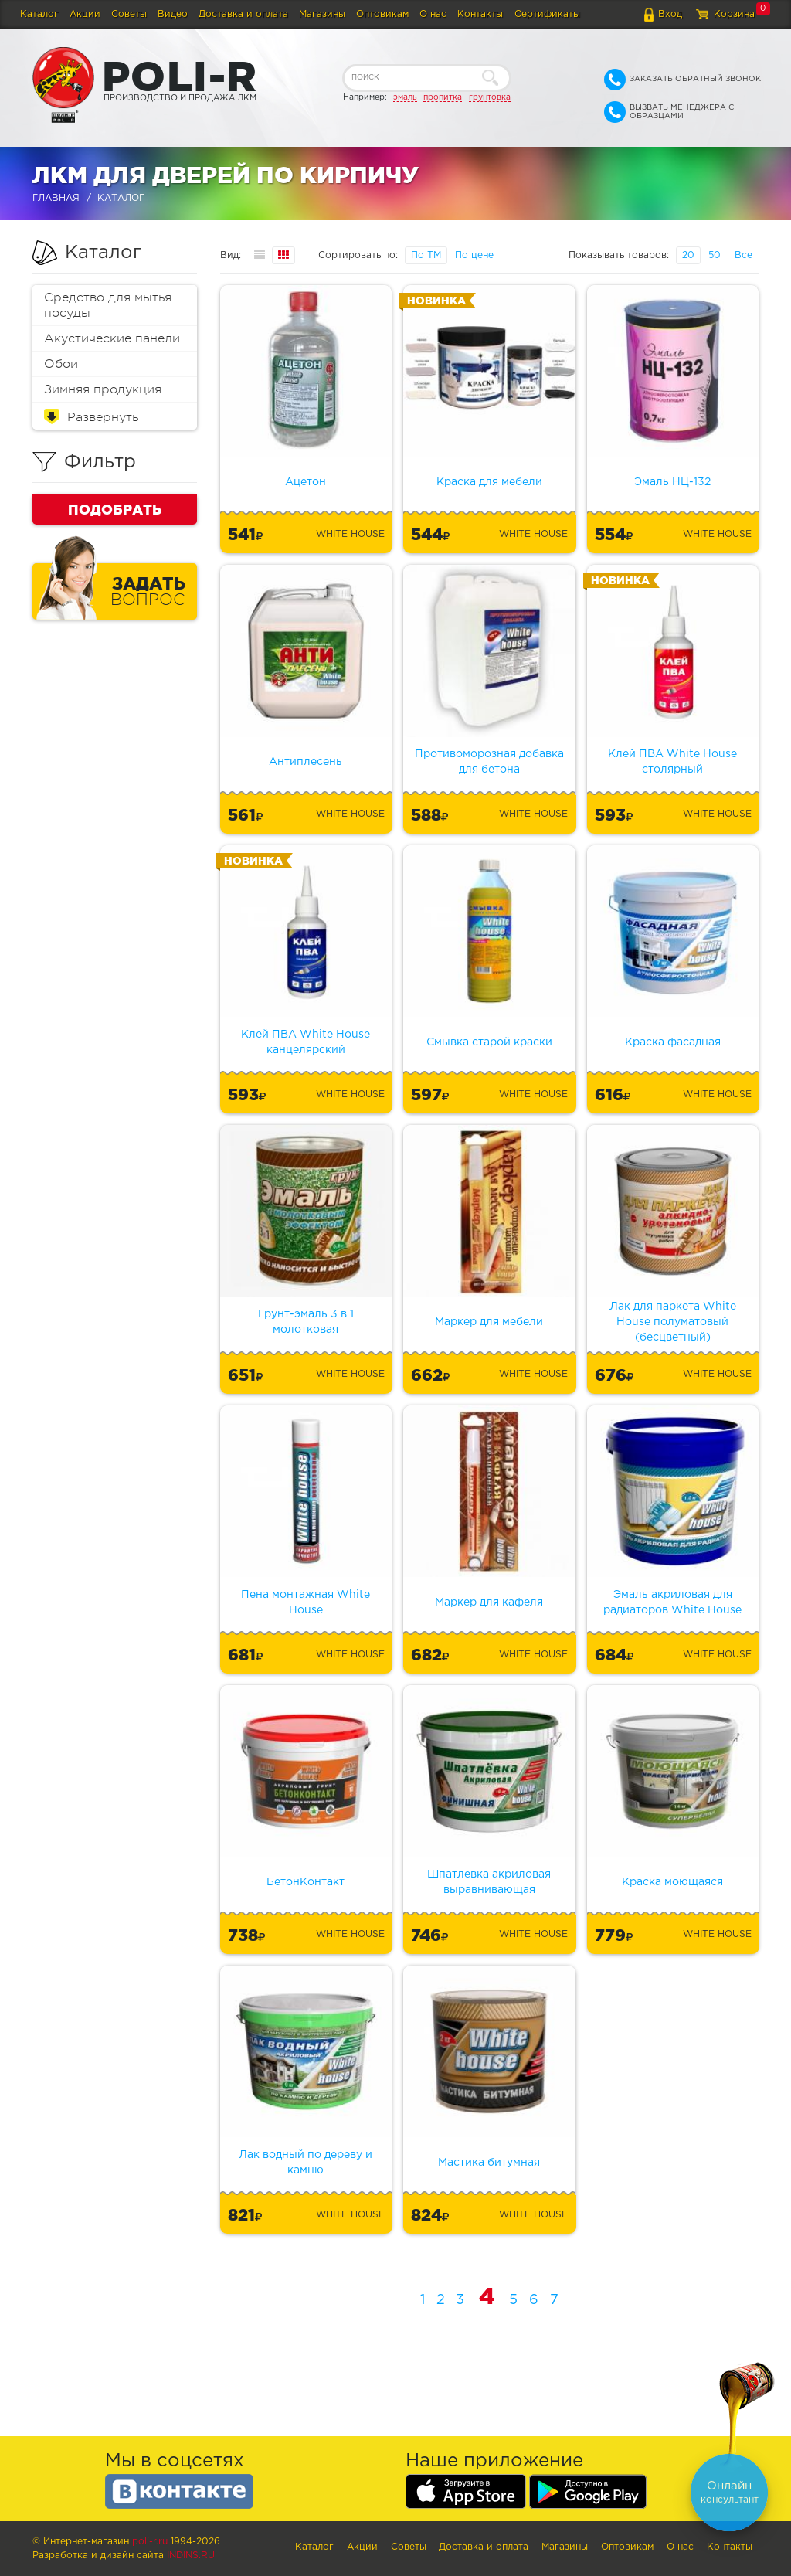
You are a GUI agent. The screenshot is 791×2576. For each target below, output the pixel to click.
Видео (173, 14)
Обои (61, 364)
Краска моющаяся (672, 1882)
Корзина (734, 14)
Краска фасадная (673, 1042)
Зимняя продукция (102, 389)
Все (743, 255)
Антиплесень (305, 761)
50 (714, 255)
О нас (432, 14)
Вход (670, 14)
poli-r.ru (150, 2541)
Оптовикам (382, 14)
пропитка (442, 97)
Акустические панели (112, 338)
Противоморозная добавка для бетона (489, 761)
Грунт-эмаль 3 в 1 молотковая (306, 1322)
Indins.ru (191, 2555)
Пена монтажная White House (305, 1602)
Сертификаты (547, 14)
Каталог (39, 14)
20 (688, 255)
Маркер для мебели (489, 1322)
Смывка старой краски (489, 1042)
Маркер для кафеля (489, 1602)
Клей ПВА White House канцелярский (305, 1042)
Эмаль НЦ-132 (672, 482)
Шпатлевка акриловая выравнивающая (489, 1882)
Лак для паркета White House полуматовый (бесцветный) (672, 1322)
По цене (474, 255)
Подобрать (114, 509)
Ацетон (305, 482)
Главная (56, 198)
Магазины (322, 14)
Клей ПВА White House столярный (672, 761)
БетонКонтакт (305, 1882)
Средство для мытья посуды (107, 305)
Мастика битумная (489, 2162)
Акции (85, 14)
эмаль (405, 97)
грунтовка (490, 97)
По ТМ (426, 255)
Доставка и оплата (243, 14)
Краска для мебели (489, 482)
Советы (129, 14)
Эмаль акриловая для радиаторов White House (672, 1602)
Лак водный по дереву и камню (305, 2162)
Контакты (480, 14)
